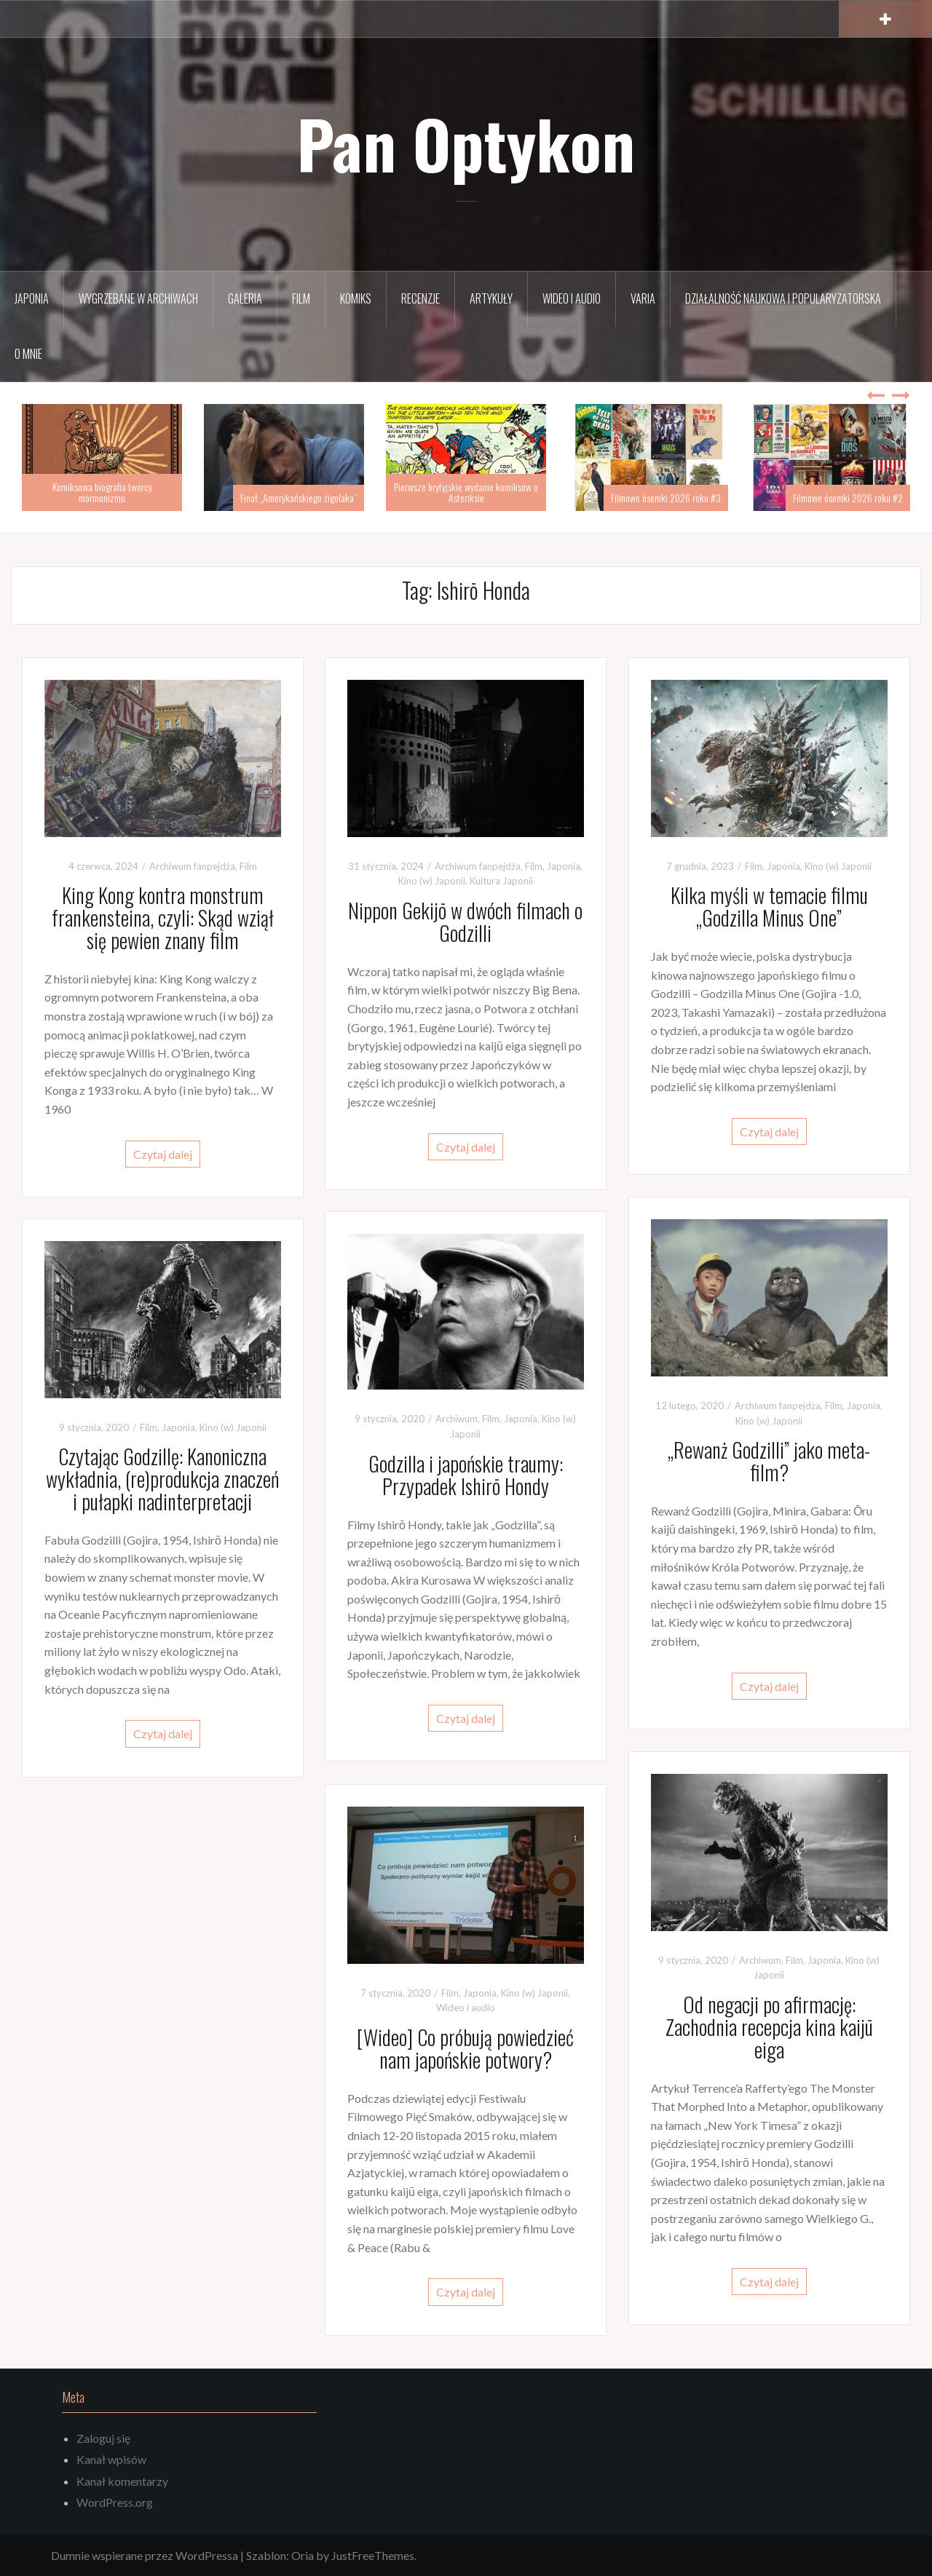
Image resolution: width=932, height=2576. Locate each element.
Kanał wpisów (111, 2459)
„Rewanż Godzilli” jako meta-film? (769, 1461)
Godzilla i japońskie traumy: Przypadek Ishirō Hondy (465, 1474)
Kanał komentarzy (122, 2481)
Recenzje (420, 298)
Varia (643, 298)
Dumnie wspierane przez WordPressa (144, 2555)
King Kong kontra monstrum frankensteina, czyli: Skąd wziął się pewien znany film (163, 917)
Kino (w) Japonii (431, 881)
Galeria (245, 298)
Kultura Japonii (501, 881)
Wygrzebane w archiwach (138, 298)
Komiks (355, 298)
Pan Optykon (466, 143)
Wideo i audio (571, 298)
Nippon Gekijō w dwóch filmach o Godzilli (465, 921)
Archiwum (456, 1418)
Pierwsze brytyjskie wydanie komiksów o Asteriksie (466, 492)
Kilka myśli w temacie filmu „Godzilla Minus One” (769, 906)
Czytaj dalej (162, 1154)
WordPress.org (114, 2502)
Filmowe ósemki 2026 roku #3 (666, 497)
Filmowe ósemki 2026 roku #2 (848, 497)
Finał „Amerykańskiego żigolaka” (298, 497)
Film (301, 298)
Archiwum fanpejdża (192, 866)
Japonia (32, 298)
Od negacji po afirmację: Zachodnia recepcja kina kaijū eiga (769, 2026)
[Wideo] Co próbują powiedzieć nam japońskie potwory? (465, 2048)
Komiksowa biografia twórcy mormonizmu (102, 492)
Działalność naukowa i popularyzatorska (783, 298)
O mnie (28, 353)
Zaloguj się (103, 2438)
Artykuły (491, 298)
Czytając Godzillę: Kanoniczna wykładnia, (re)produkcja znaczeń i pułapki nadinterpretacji (162, 1478)
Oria (302, 2555)
